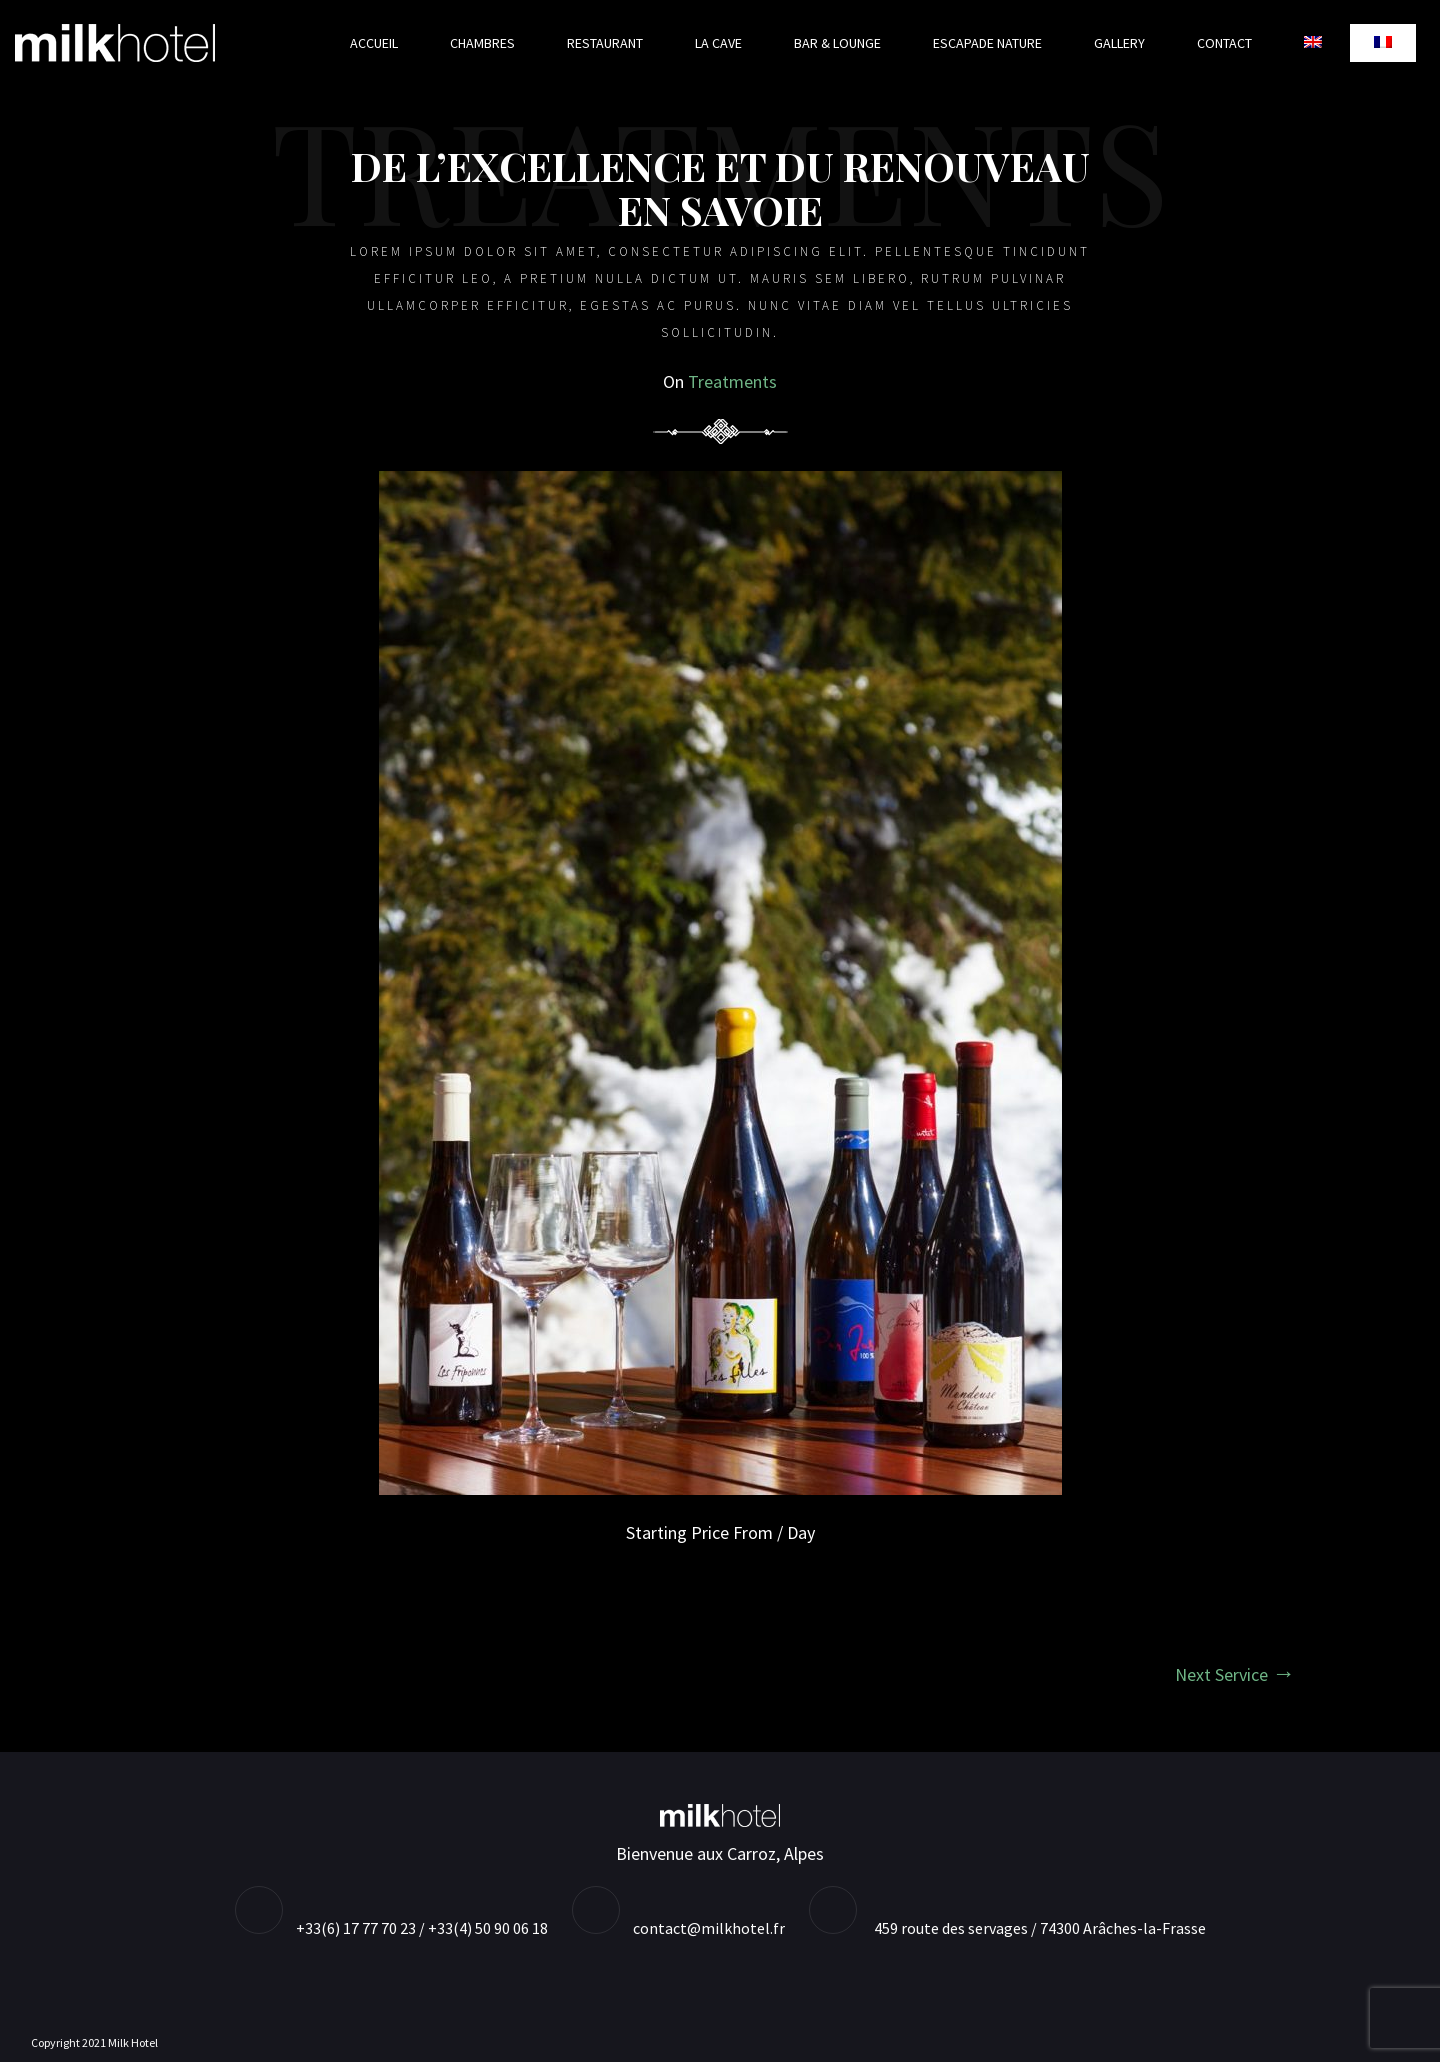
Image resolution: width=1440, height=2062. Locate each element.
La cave (718, 43)
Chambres (482, 43)
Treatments (732, 381)
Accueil (374, 43)
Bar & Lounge (837, 43)
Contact (1224, 43)
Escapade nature (987, 43)
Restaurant (605, 43)
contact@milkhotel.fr (709, 1928)
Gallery (1119, 43)
